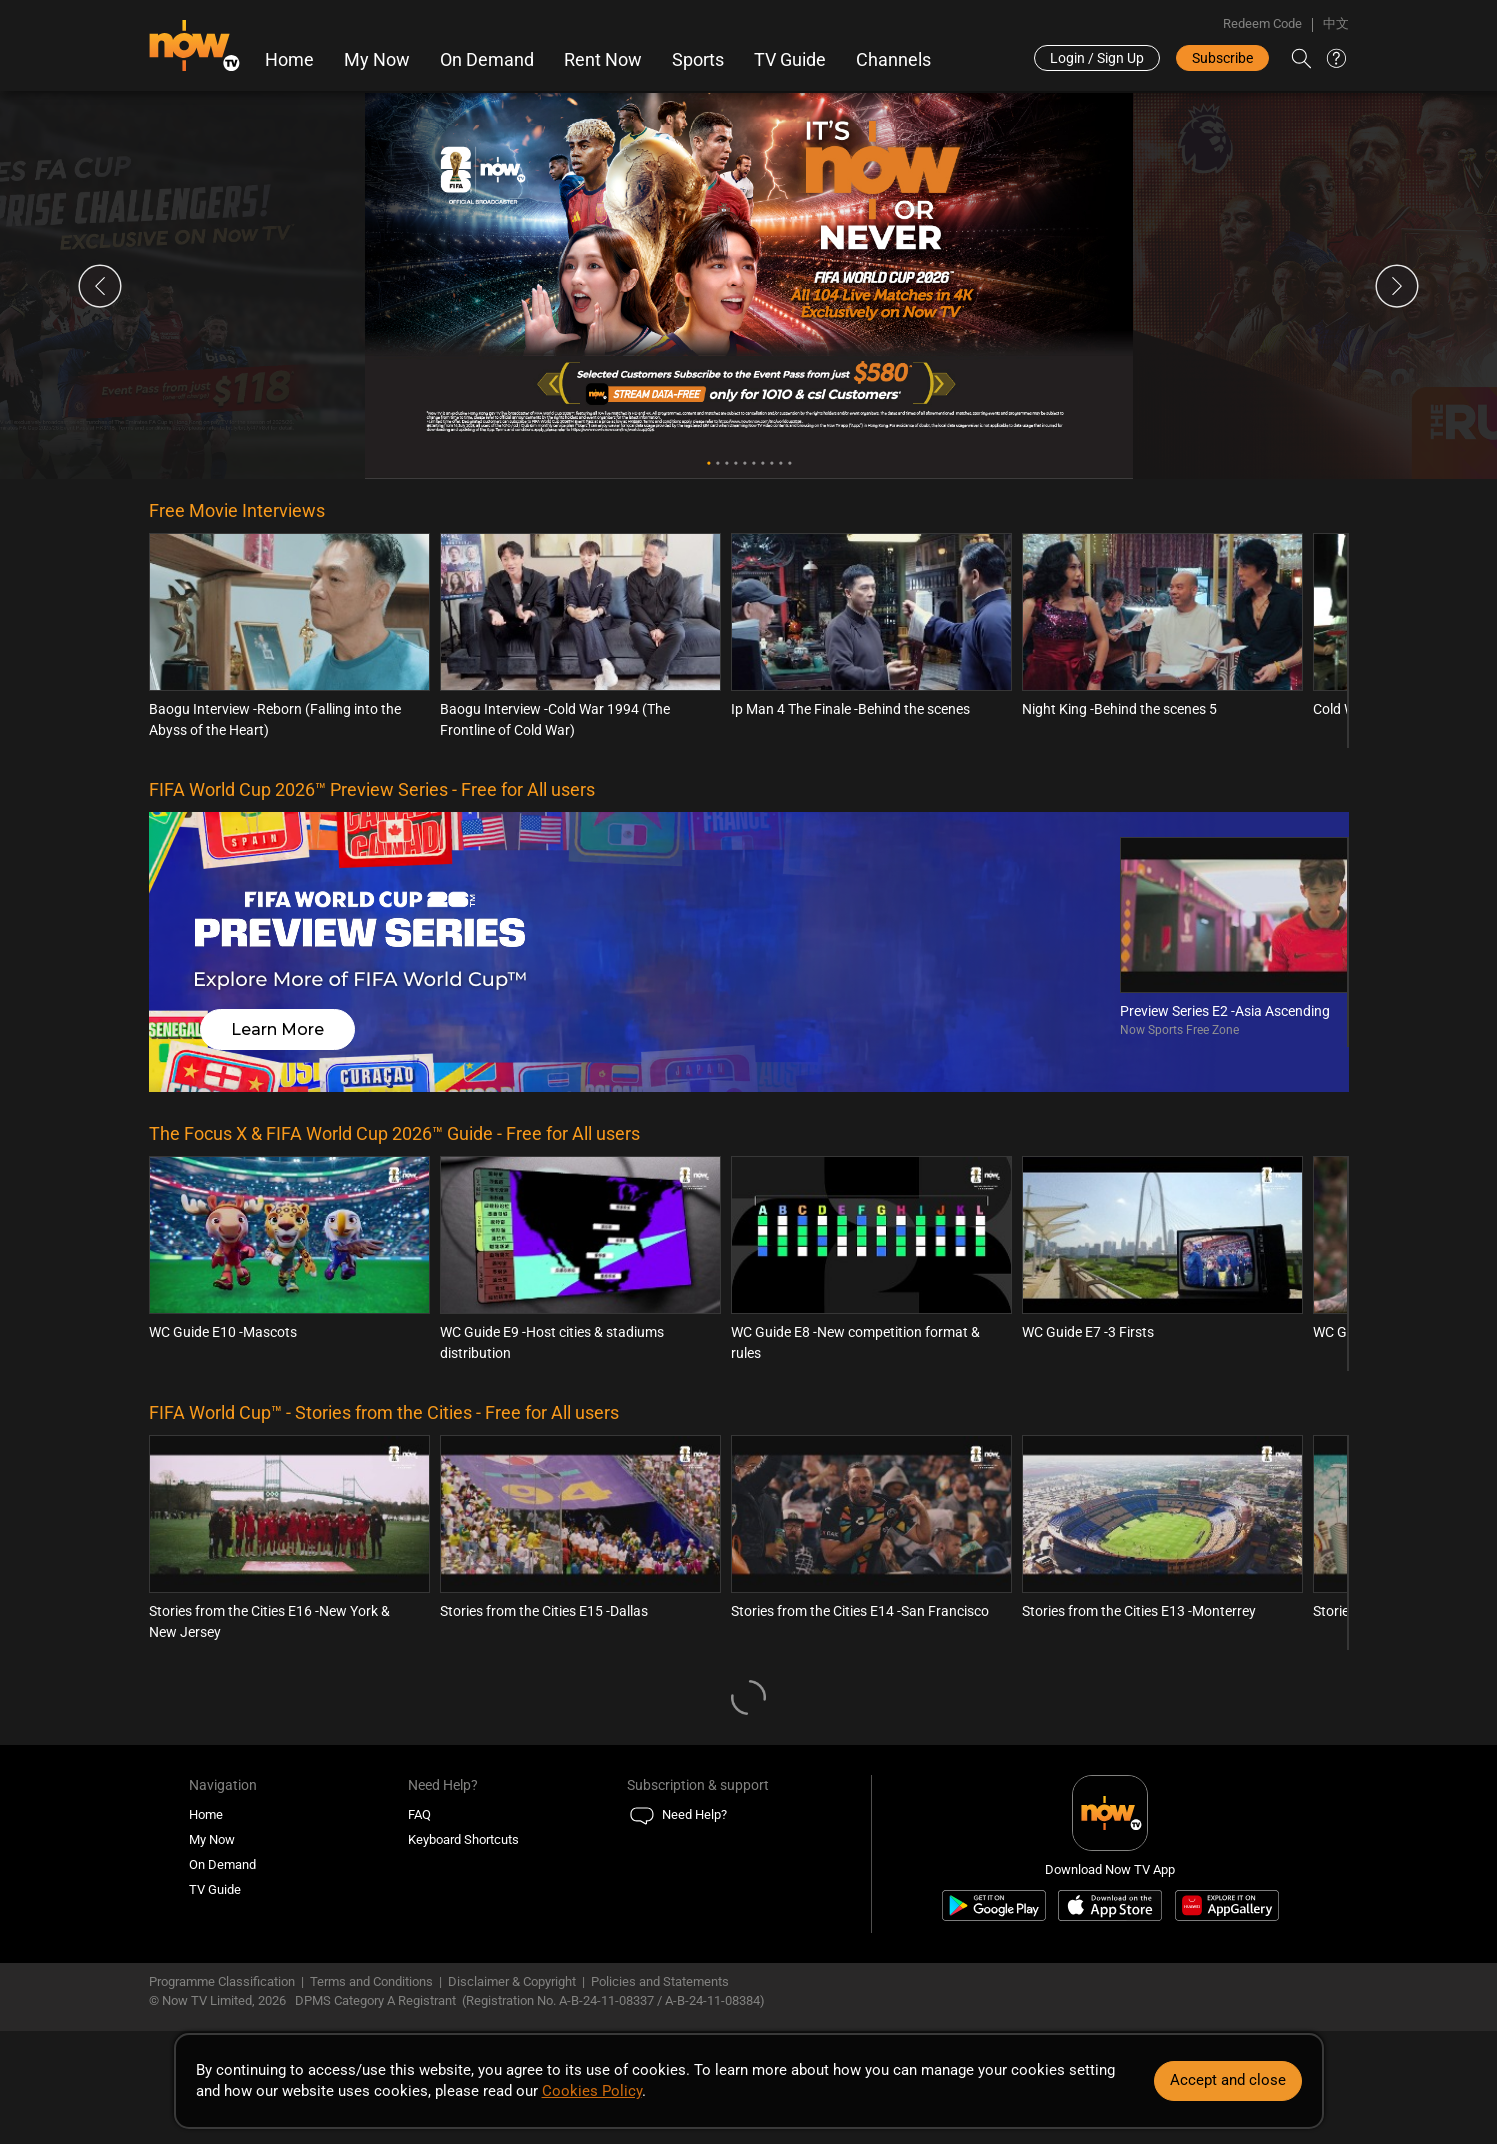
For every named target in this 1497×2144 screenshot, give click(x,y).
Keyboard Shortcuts (463, 1839)
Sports (698, 60)
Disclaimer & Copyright (512, 1981)
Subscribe (1222, 58)
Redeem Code (1262, 23)
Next (1397, 286)
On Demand (487, 60)
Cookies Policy (592, 2091)
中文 (1336, 23)
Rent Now (603, 60)
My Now (377, 60)
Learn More (277, 1029)
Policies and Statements (660, 1981)
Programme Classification (222, 1981)
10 (789, 463)
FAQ (419, 1814)
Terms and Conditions (371, 1981)
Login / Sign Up (1097, 58)
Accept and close (1228, 2080)
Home (289, 60)
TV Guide (790, 60)
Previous (100, 286)
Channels (893, 60)
